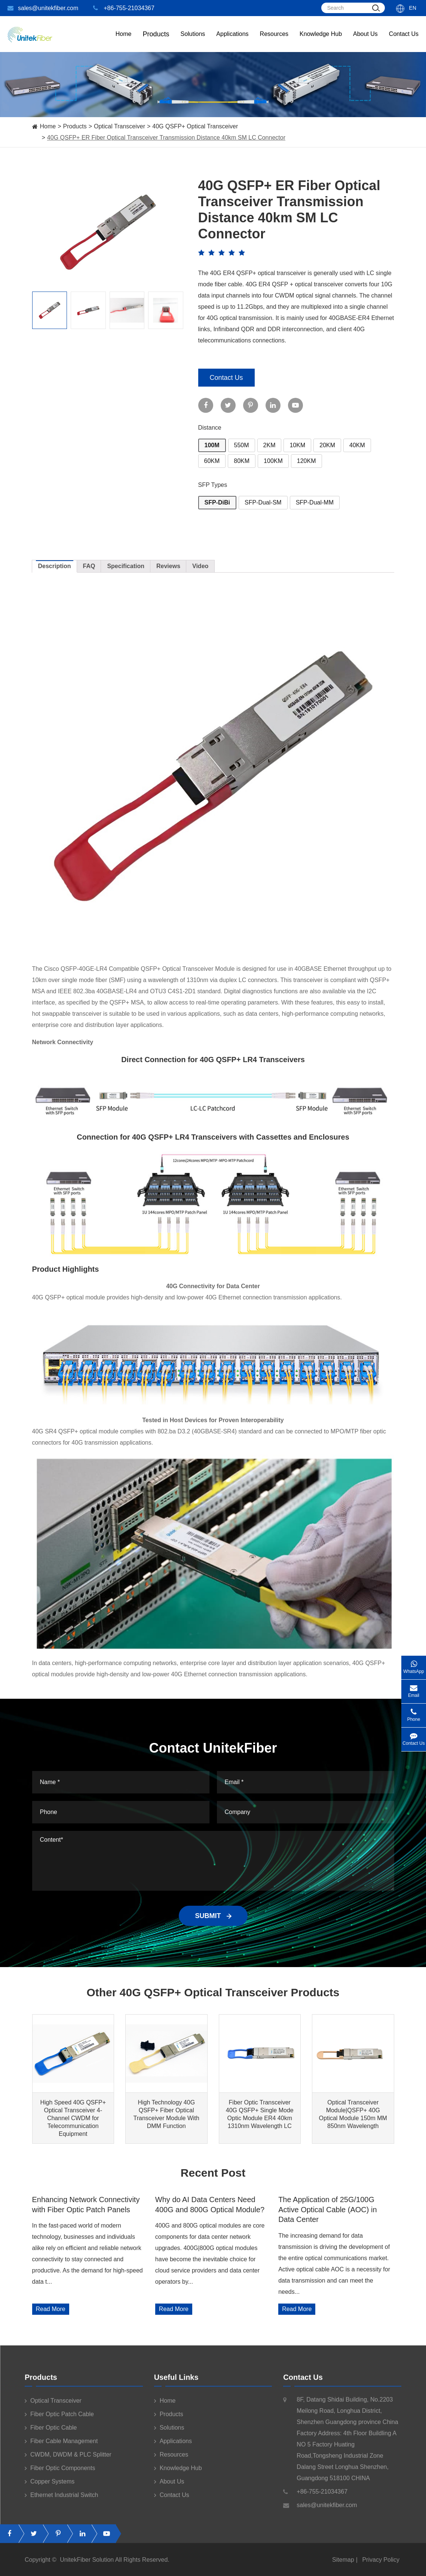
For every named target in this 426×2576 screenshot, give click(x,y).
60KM (212, 461)
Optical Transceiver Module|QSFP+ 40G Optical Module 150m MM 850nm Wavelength (353, 2114)
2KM (269, 445)
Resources (274, 41)
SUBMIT (213, 1916)
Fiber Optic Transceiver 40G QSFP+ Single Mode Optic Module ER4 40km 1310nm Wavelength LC (260, 2114)
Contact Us (404, 41)
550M (241, 445)
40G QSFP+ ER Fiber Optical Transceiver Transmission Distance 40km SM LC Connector (166, 137)
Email (413, 1689)
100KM (273, 461)
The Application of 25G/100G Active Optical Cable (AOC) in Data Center (327, 2209)
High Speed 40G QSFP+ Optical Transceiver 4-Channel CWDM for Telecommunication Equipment (73, 2118)
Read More (50, 2309)
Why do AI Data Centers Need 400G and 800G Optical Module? (209, 2204)
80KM (241, 461)
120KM (306, 461)
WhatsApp (413, 1665)
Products (75, 126)
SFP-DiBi (217, 502)
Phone (413, 1713)
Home (124, 41)
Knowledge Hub (321, 41)
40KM (357, 445)
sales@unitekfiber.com (42, 8)
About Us (365, 41)
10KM (297, 445)
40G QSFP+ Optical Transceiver (195, 126)
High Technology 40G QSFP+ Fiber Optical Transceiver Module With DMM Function (166, 2114)
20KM (327, 445)
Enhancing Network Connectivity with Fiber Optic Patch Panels (86, 2204)
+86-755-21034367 (123, 8)
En (412, 8)
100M (212, 445)
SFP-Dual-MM (315, 502)
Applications (232, 41)
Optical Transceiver (119, 126)
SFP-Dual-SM (263, 502)
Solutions (192, 41)
